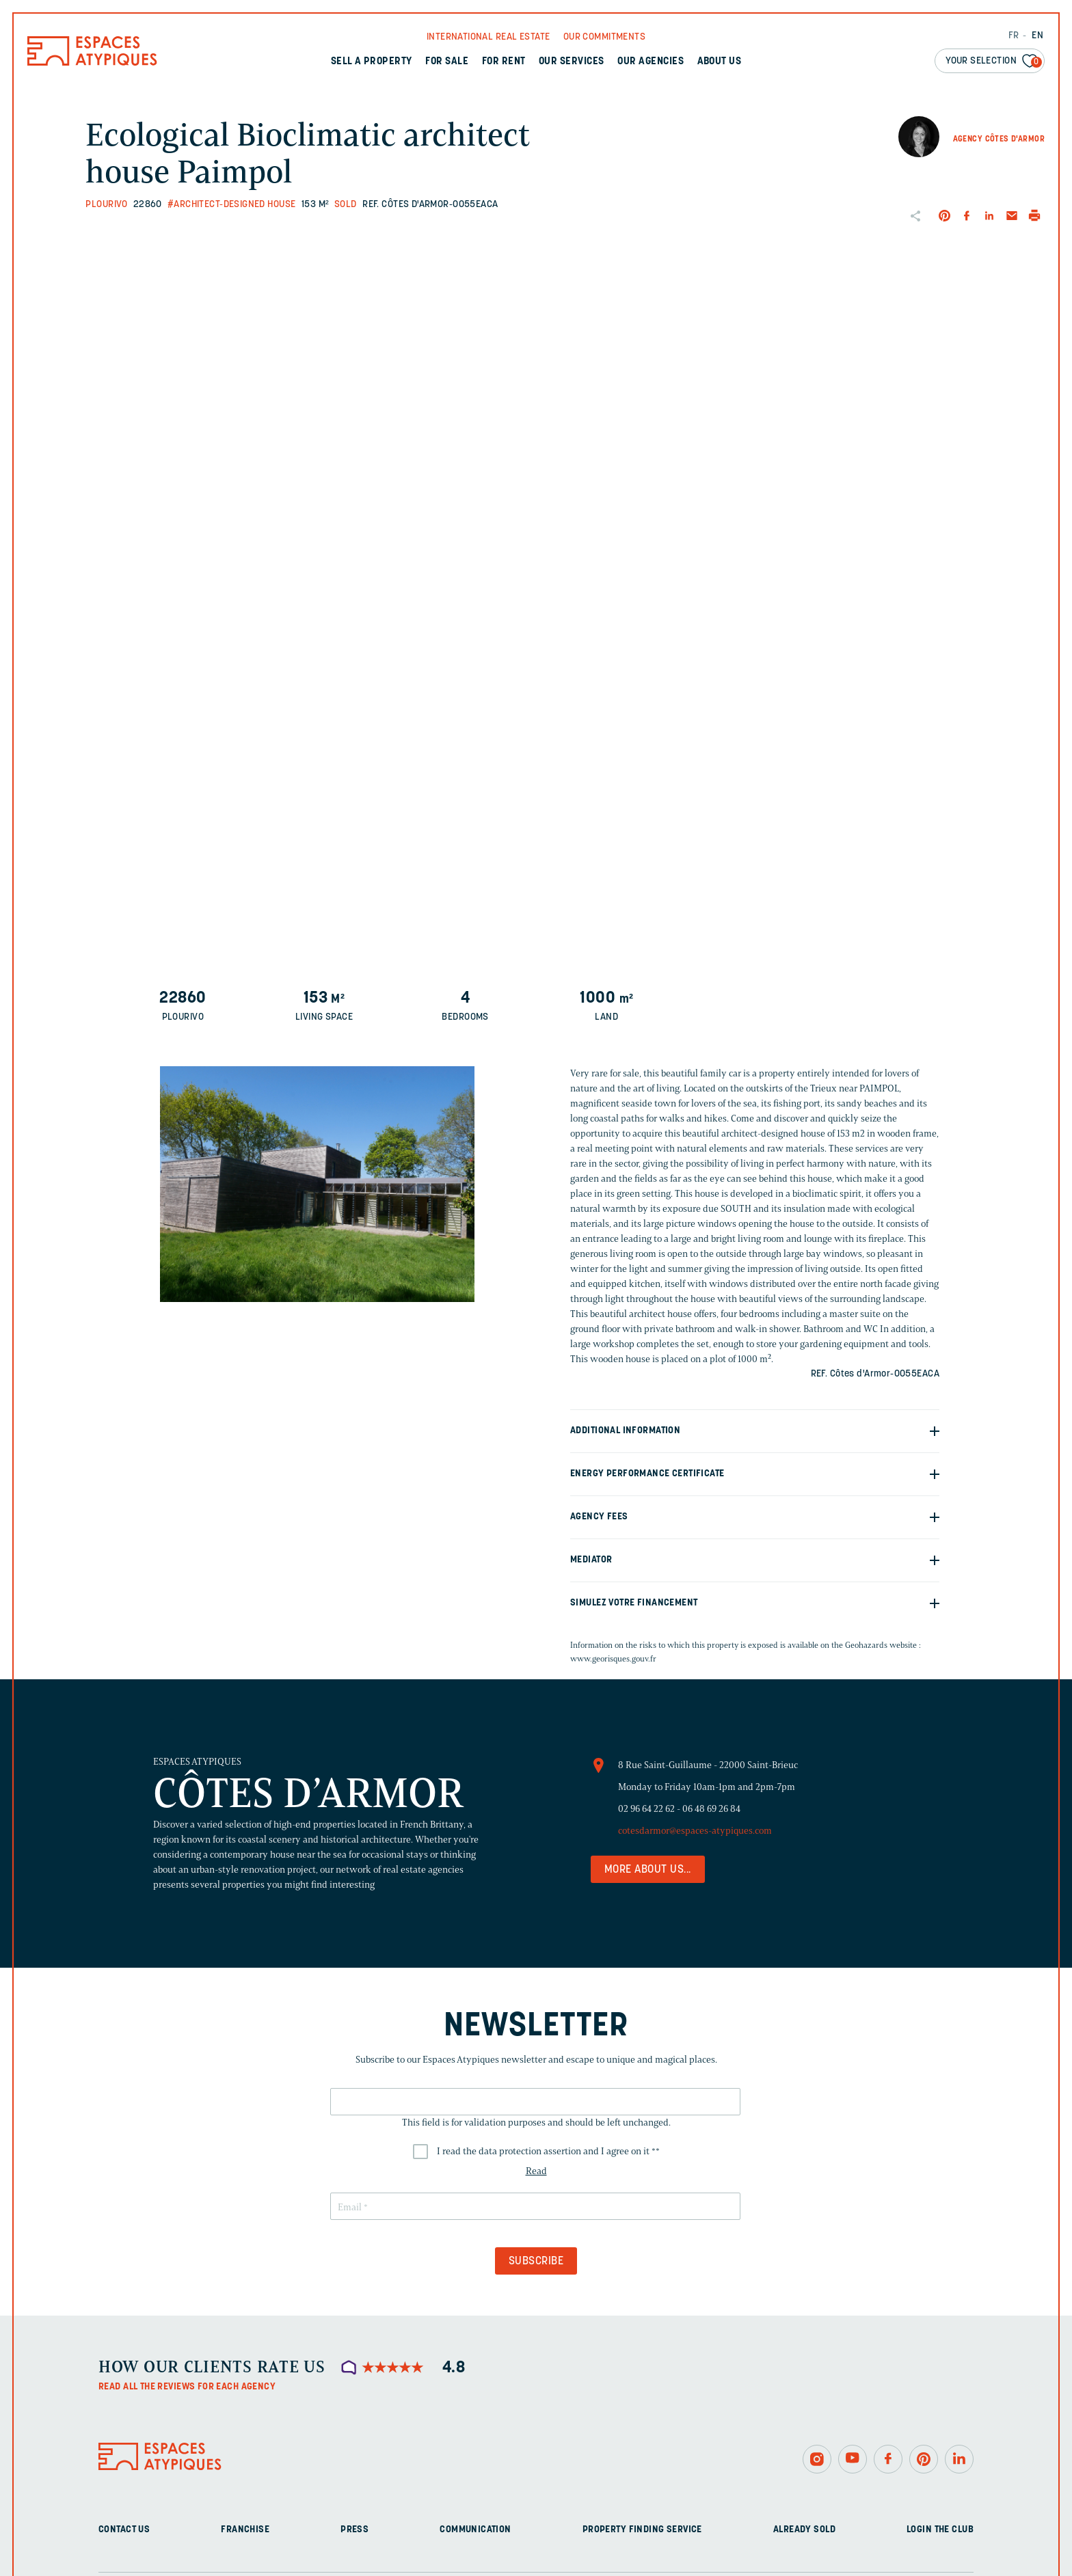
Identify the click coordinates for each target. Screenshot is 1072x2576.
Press (354, 2530)
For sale (446, 62)
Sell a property (371, 62)
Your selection (994, 62)
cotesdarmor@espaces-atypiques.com (695, 1830)
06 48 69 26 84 (711, 1809)
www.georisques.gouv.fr (613, 1658)
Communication (475, 2530)
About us (719, 62)
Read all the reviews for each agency (187, 2387)
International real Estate (488, 37)
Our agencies (650, 62)
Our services (571, 62)
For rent (504, 62)
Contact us (124, 2530)
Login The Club (940, 2530)
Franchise (245, 2530)
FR (1013, 36)
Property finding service (642, 2530)
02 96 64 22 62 (646, 1809)
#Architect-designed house (232, 205)
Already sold (804, 2530)
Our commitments (604, 37)
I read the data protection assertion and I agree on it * (548, 2151)
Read (536, 2171)
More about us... (647, 1870)
